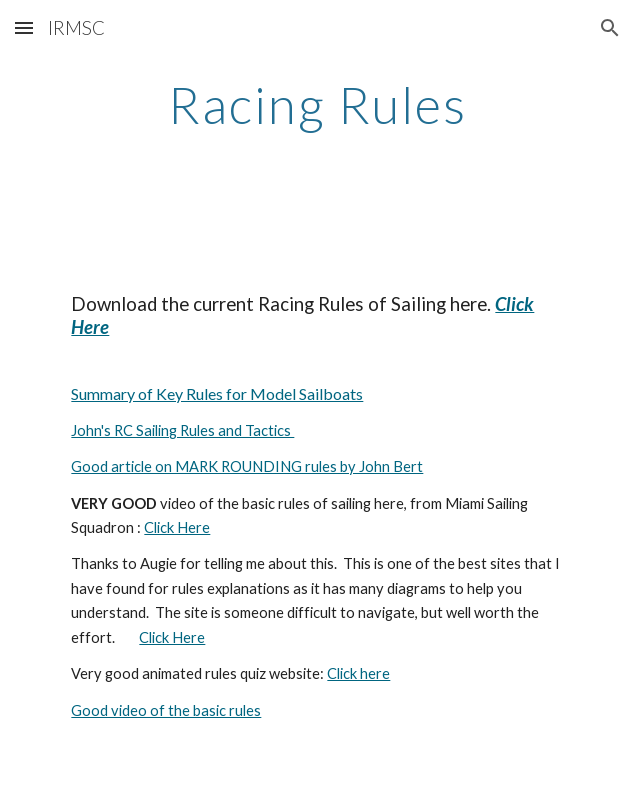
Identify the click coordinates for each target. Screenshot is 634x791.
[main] (316, 105)
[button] (24, 27)
